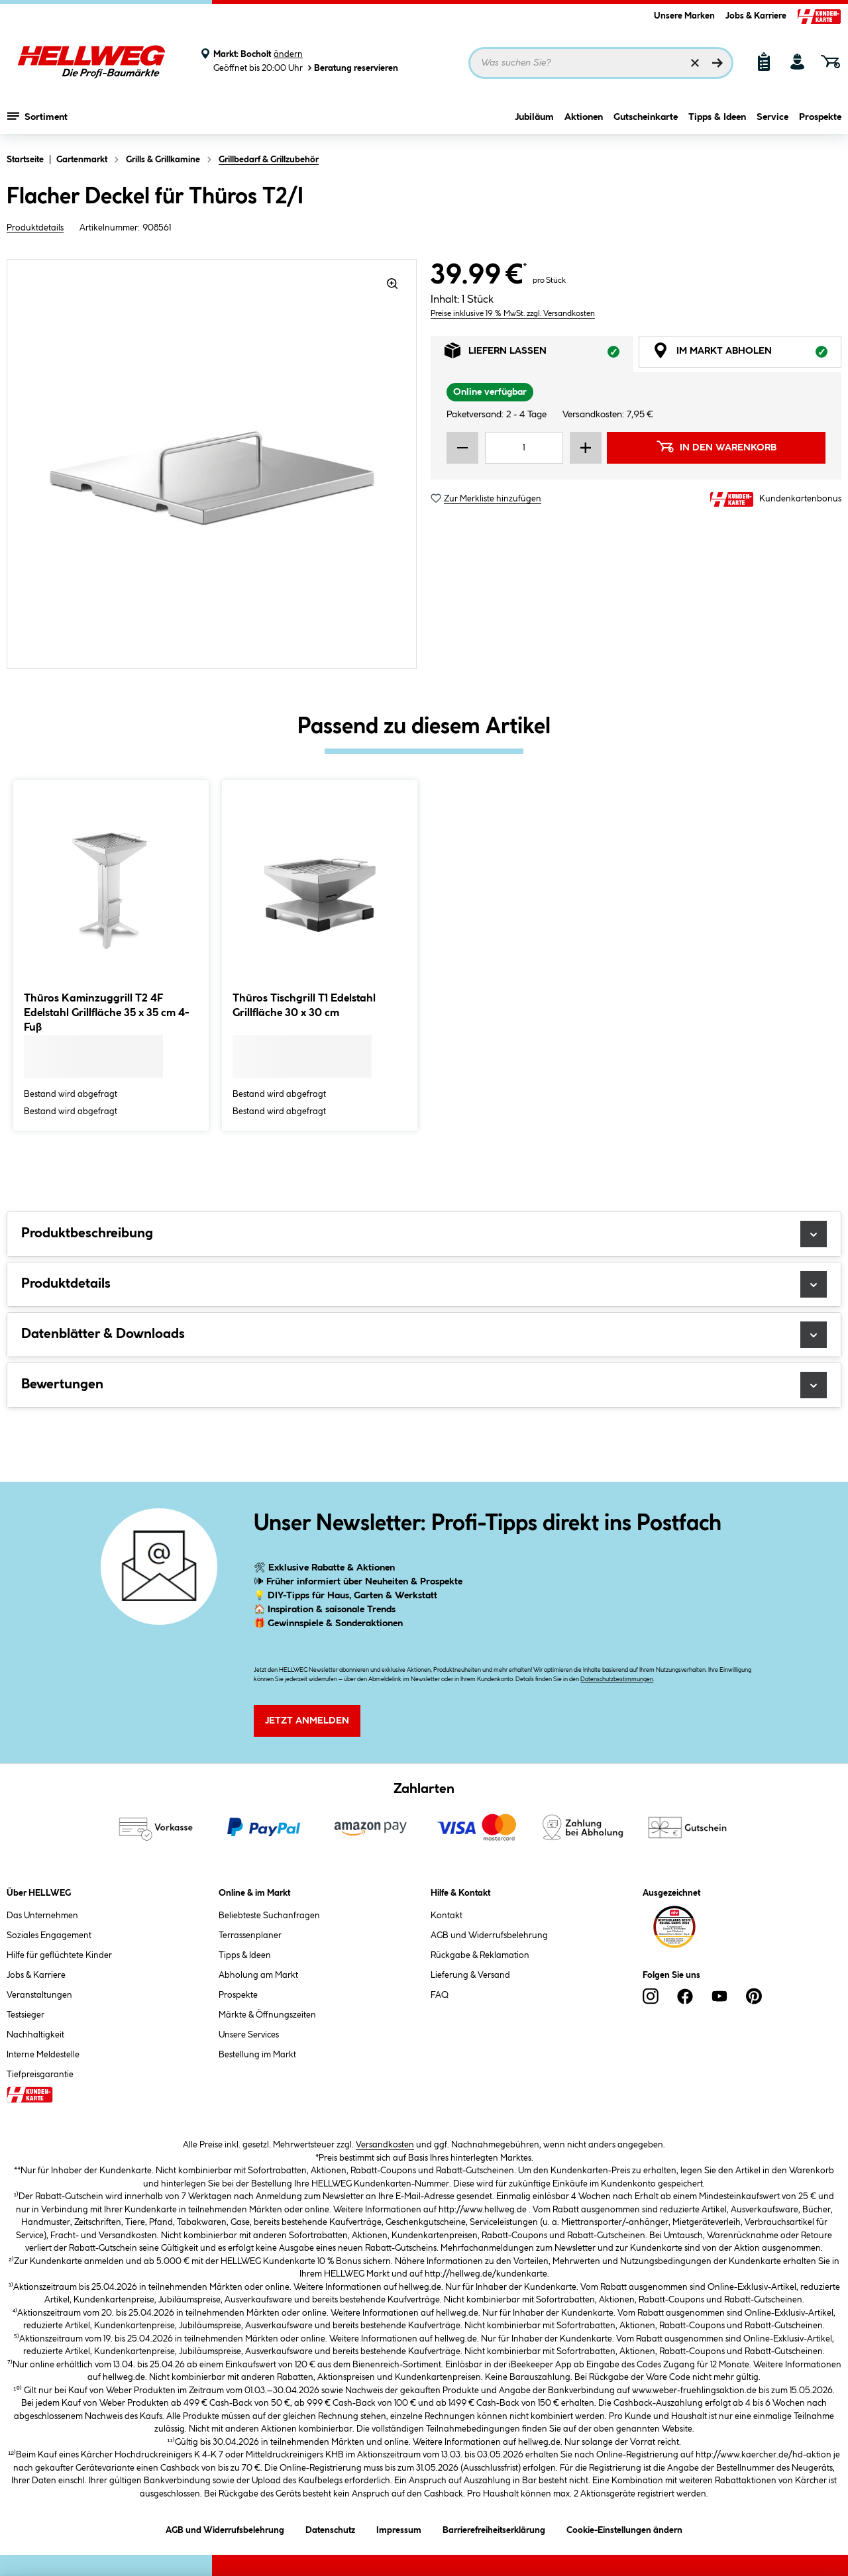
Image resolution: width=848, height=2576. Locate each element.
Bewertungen (424, 1385)
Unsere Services (249, 2035)
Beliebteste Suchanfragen (269, 1916)
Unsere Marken (684, 16)
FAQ (440, 1995)
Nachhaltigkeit (35, 2035)
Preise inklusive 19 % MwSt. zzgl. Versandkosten (513, 313)
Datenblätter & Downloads (424, 1334)
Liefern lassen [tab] (539, 354)
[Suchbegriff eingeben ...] (600, 63)
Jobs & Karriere (755, 16)
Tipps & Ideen (717, 117)
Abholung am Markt (258, 1975)
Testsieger (25, 2015)
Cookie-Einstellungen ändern (624, 2528)
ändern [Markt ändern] (288, 54)
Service (772, 117)
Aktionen (583, 117)
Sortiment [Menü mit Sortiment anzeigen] (37, 116)
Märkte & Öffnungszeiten (267, 2015)
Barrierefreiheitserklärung (494, 2528)
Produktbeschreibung (424, 1234)
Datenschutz (330, 2528)
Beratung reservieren (351, 68)
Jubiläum (534, 117)
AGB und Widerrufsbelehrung (489, 1935)
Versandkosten (385, 2145)
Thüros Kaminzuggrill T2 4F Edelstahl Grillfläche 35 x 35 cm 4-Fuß (106, 1013)
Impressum (398, 2528)
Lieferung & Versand (470, 1975)
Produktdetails (35, 228)
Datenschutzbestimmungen (616, 1679)
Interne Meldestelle (43, 2055)
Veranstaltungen (39, 1995)
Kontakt (446, 1916)
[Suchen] (717, 63)
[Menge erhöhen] (586, 448)
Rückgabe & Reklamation (480, 1955)
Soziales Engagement (49, 1935)
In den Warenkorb (716, 446)
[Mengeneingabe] (524, 448)
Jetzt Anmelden (307, 1721)
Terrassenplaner (250, 1935)
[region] (212, 464)
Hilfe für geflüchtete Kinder (59, 1955)
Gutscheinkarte (645, 117)
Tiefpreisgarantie (40, 2075)
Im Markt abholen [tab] (747, 354)
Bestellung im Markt (257, 2055)
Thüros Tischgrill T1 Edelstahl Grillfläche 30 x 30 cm (304, 1006)
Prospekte (820, 117)
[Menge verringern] (462, 448)
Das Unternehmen (42, 1916)
